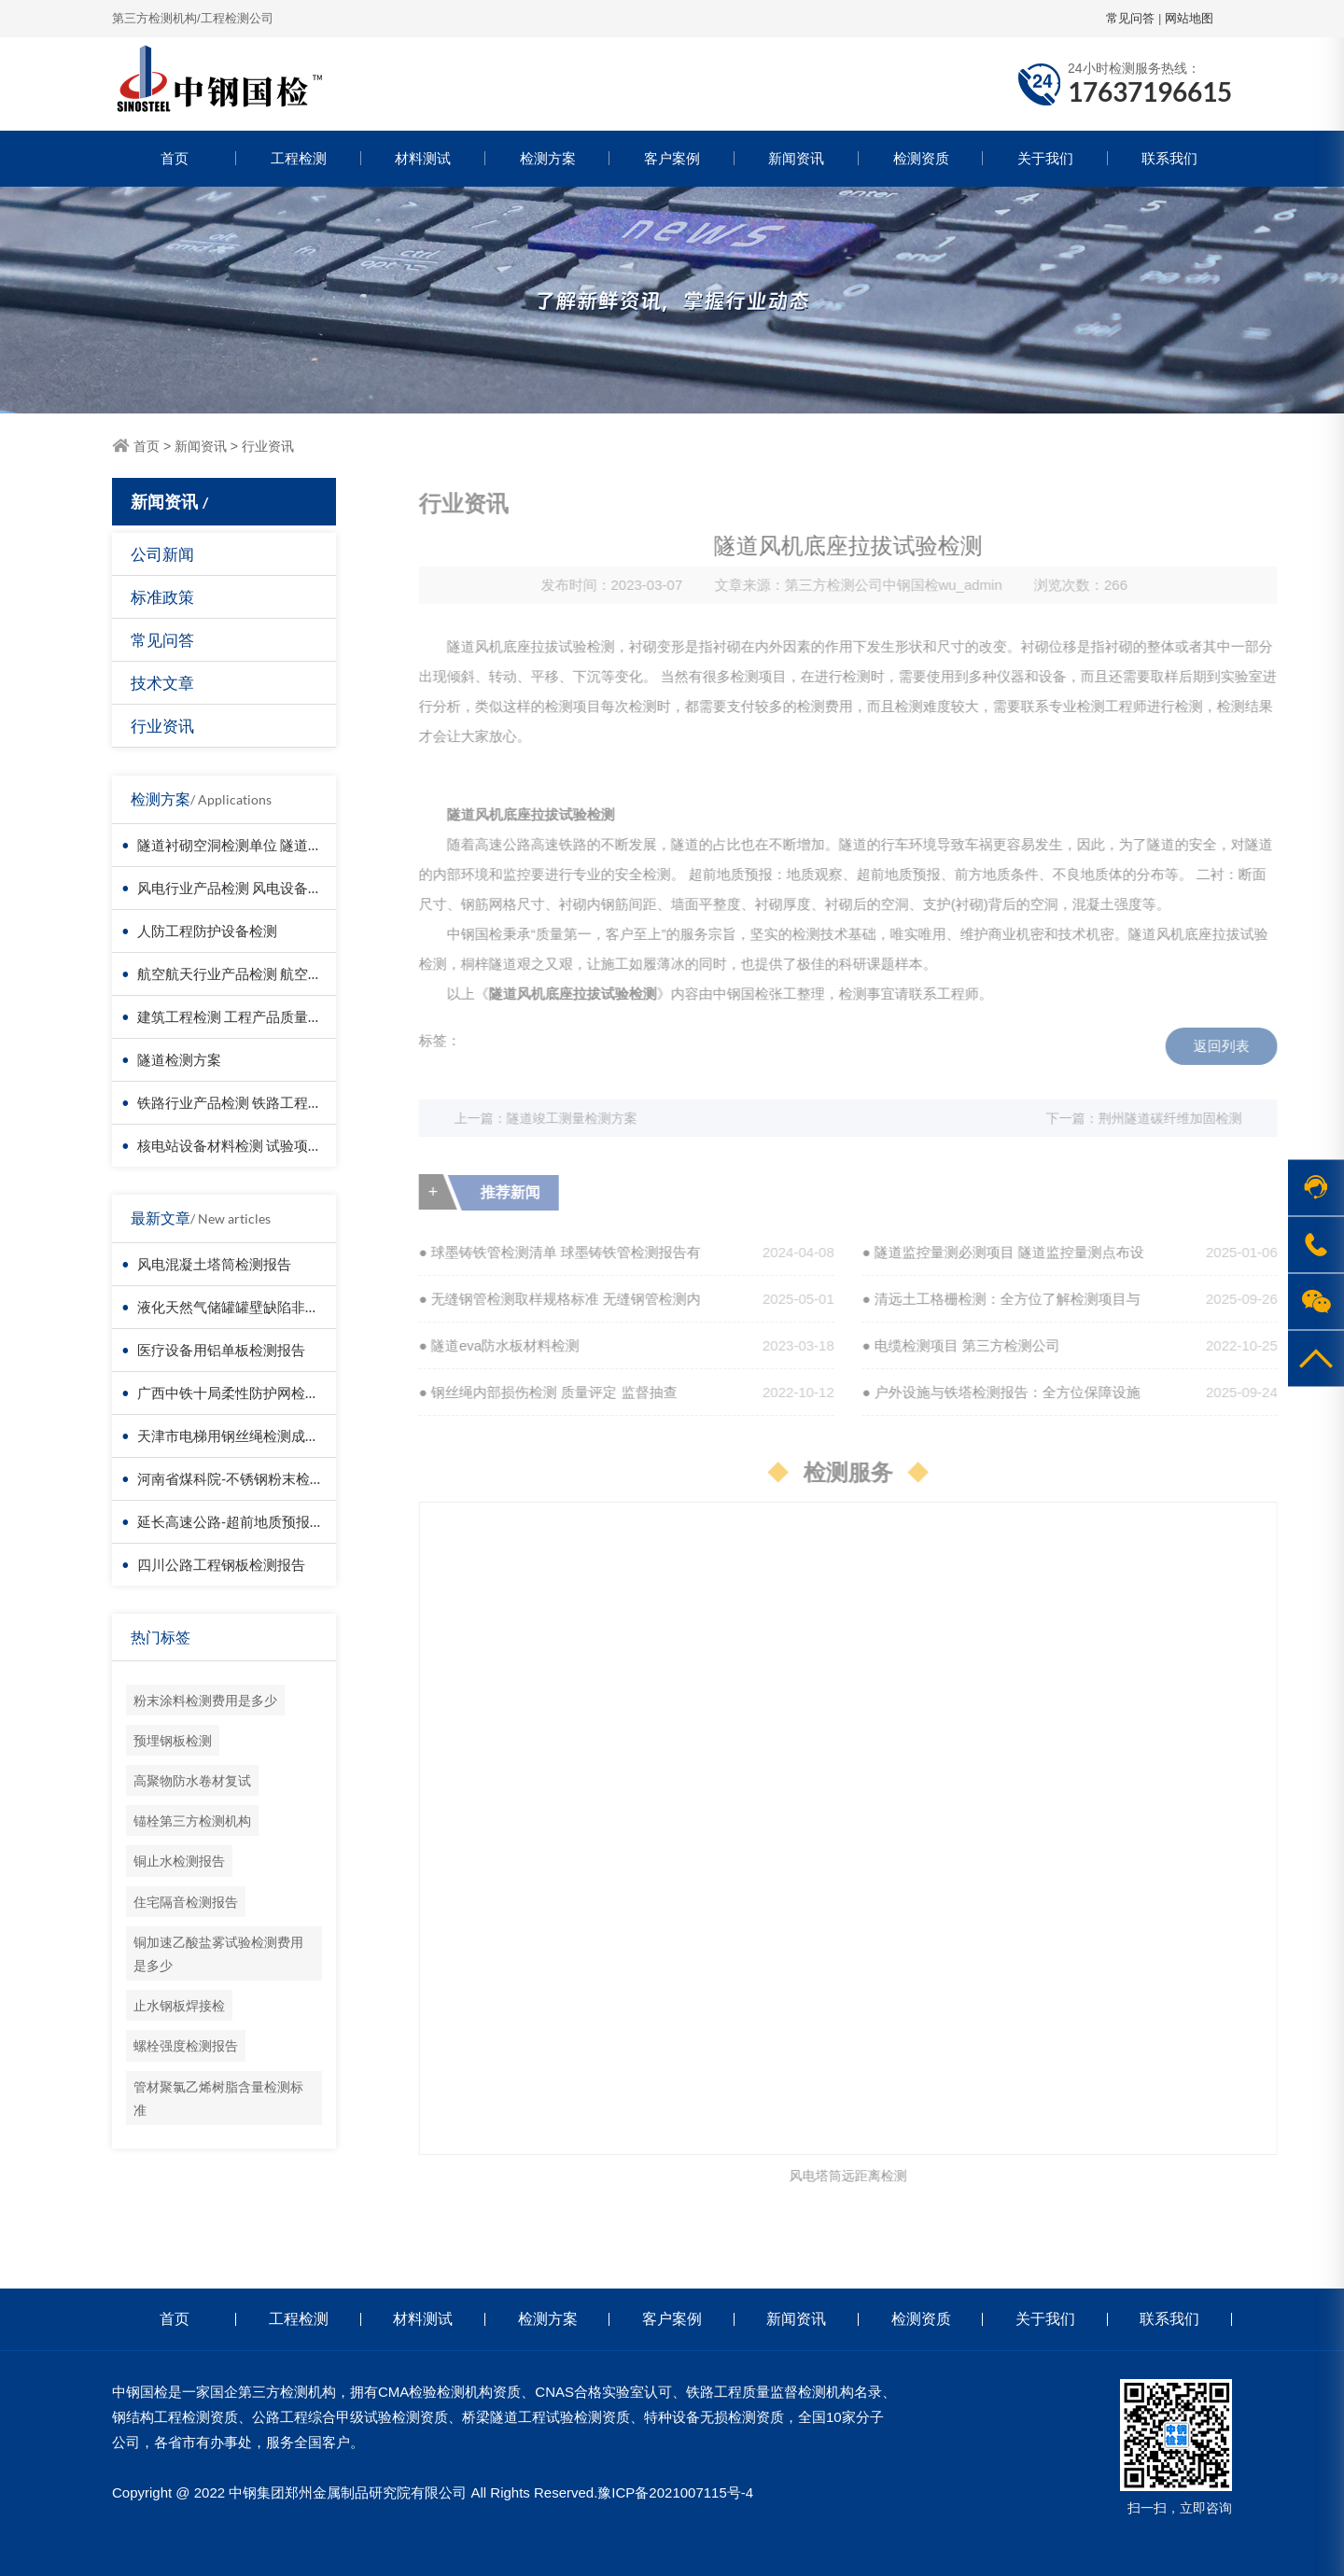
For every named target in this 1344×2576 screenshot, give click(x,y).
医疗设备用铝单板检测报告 (221, 1349)
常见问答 (1130, 18)
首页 (175, 158)
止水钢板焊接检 (179, 2005)
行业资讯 (268, 446)
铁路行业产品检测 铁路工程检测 (236, 1102)
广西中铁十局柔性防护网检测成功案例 (256, 1392)
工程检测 (299, 158)
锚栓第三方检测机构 (192, 1820)
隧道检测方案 (179, 1059)
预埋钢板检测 (172, 1740)
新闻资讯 (796, 158)
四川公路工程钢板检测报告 (221, 1564)
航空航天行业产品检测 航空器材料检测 (257, 973)
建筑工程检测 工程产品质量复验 (236, 1016)
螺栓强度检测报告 (185, 2045)
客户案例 (672, 158)
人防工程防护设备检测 (207, 930)
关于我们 (1045, 158)
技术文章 (162, 683)
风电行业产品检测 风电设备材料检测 (250, 887)
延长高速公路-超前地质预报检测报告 (251, 1521)
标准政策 (162, 597)
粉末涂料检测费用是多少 (205, 1700)
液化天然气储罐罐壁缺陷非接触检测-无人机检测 (286, 1306)
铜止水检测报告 (179, 1861)
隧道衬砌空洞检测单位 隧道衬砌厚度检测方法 (278, 844)
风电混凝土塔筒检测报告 (214, 1263)
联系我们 (1169, 158)
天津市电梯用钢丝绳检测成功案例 (242, 1435)
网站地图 (1189, 18)
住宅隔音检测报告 (185, 1902)
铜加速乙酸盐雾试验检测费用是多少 (218, 1953)
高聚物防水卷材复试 (192, 1780)
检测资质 (921, 158)
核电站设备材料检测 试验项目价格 (243, 1145)
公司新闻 (162, 554)
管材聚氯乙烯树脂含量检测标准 (218, 2098)
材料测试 (423, 158)
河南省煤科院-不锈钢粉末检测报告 (244, 1478)
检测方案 (548, 158)
